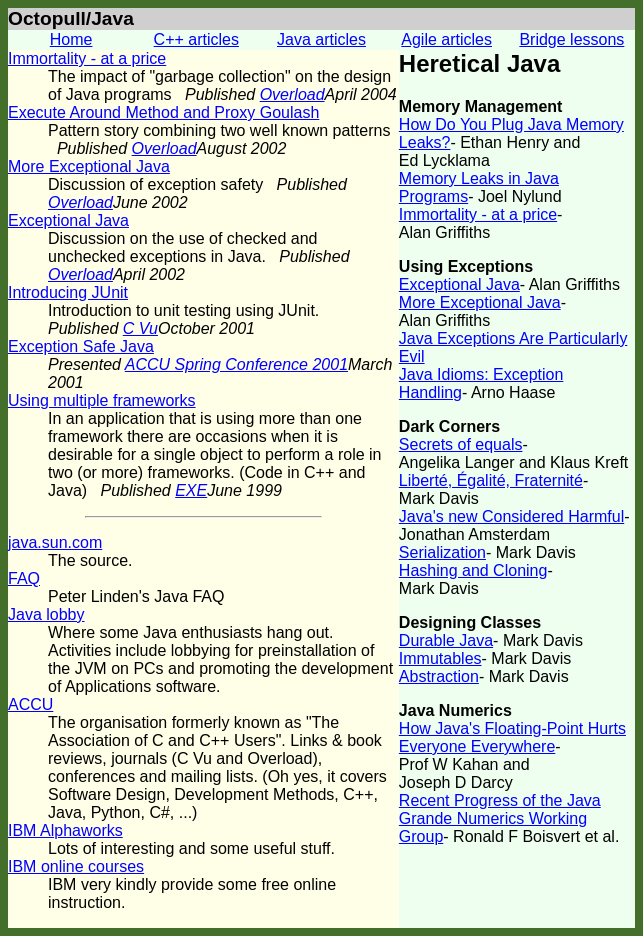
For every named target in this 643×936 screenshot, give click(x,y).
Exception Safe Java (81, 346)
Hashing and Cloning (473, 570)
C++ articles (196, 39)
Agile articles (446, 39)
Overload (292, 94)
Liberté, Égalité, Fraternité (491, 480)
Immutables (440, 658)
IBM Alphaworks (65, 830)
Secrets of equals (461, 444)
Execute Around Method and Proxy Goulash (163, 112)
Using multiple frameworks (102, 400)
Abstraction (439, 676)
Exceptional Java (68, 220)
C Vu (140, 328)
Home (71, 39)
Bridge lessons (571, 39)
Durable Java (446, 640)
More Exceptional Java (89, 166)
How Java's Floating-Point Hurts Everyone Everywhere (512, 737)
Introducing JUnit (68, 292)
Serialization (442, 552)
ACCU (30, 704)
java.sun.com (55, 542)
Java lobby (46, 614)
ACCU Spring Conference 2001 (236, 364)
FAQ (24, 578)
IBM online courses (76, 866)
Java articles (321, 39)
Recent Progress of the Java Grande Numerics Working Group (500, 818)
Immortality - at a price (87, 58)
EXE (191, 490)
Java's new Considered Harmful (511, 516)
